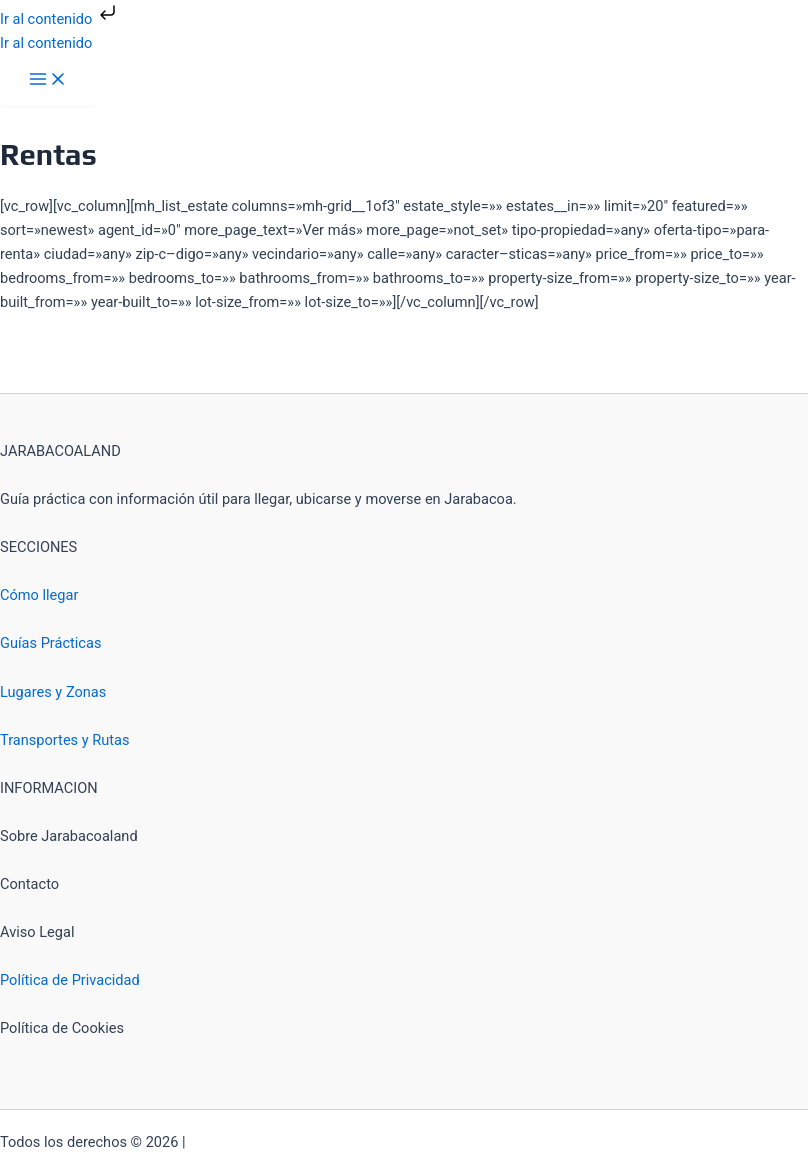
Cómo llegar (39, 595)
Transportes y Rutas (65, 740)
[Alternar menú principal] (48, 80)
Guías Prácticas (50, 643)
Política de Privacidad (70, 980)
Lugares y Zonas (53, 692)
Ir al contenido (60, 19)
